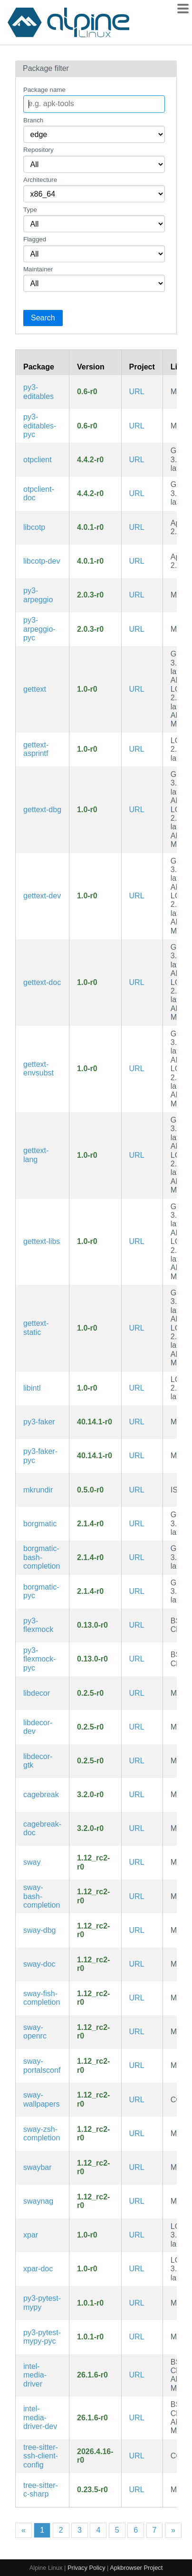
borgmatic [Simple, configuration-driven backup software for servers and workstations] (40, 1524)
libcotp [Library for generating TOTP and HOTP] (34, 527)
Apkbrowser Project (136, 2567)
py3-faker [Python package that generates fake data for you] (39, 1422)
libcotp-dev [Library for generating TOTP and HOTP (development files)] (41, 561)
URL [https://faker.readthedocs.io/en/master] (136, 1422)
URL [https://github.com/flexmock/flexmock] (136, 1625)
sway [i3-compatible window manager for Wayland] (31, 1862)
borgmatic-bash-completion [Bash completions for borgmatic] (41, 1557)
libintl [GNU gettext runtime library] (31, 1388)
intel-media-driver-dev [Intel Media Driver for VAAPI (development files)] (40, 2417)
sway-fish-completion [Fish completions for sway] (41, 1997)
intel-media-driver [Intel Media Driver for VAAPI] (35, 2375)
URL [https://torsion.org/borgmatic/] (136, 1524)
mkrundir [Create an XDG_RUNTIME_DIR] (38, 1490)
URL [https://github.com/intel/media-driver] (136, 2375)
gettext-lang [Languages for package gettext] (35, 1154)
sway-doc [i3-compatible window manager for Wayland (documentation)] (39, 1964)
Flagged (34, 239)
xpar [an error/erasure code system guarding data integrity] (30, 2235)
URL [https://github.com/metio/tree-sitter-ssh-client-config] (136, 2456)
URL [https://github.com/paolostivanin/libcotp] (136, 527)
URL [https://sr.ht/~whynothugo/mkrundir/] (136, 1490)
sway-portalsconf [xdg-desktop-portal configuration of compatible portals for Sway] (41, 2065)
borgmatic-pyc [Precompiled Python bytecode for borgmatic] (41, 1591)
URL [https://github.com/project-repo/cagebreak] (136, 1794)
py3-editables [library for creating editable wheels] (38, 391)
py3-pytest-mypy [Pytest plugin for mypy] (42, 2302)
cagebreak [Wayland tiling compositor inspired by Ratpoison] (41, 1794)
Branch (33, 120)
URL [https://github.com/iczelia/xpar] (136, 2235)
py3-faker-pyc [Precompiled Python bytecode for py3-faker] (40, 1455)
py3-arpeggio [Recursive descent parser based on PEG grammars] (38, 595)
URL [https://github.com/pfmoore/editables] (136, 392)
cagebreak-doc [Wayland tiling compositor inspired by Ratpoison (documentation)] (42, 1828)
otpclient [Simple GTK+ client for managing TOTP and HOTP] (37, 460)
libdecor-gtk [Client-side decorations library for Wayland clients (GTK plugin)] (37, 1760)
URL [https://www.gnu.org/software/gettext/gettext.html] (136, 689)
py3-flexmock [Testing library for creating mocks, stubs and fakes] (38, 1625)
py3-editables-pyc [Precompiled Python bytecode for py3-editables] (39, 425)
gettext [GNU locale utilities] (34, 689)
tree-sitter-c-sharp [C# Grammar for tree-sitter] (40, 2489)
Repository (38, 149)
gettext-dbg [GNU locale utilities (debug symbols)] (42, 810)
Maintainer (38, 269)
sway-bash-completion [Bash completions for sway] (41, 1896)
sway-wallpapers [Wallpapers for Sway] (41, 2099)
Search (43, 318)
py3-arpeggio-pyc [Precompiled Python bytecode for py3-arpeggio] (39, 629)
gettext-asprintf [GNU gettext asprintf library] (35, 749)
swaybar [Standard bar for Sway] (37, 2167)
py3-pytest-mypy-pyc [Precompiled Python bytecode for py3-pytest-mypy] (42, 2336)
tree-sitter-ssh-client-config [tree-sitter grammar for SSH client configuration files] (40, 2456)
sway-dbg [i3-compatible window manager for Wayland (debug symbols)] (39, 1930)
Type (30, 209)
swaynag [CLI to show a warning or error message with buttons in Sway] (38, 2201)
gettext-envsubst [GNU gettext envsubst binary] (38, 1068)
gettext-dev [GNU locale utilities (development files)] (42, 896)
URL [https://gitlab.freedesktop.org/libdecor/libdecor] (136, 1693)
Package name (44, 89)
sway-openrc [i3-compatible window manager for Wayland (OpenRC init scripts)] (35, 2031)
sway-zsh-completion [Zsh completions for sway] (41, 2133)
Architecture (40, 179)
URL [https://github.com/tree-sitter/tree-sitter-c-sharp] (136, 2490)
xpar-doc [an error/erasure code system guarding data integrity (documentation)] (38, 2269)
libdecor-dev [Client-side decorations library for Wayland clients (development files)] (37, 1727)
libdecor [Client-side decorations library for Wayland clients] (36, 1693)
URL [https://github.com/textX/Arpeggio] (136, 595)
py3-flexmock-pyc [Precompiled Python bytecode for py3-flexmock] (39, 1659)
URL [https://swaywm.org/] (136, 1862)
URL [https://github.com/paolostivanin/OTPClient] (136, 460)
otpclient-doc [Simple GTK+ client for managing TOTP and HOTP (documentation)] (38, 493)
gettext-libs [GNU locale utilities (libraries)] (41, 1241)
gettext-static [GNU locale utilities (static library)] (35, 1327)
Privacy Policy (86, 2567)
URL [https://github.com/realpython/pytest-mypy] (136, 2303)
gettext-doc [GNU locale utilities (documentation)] (42, 982)
